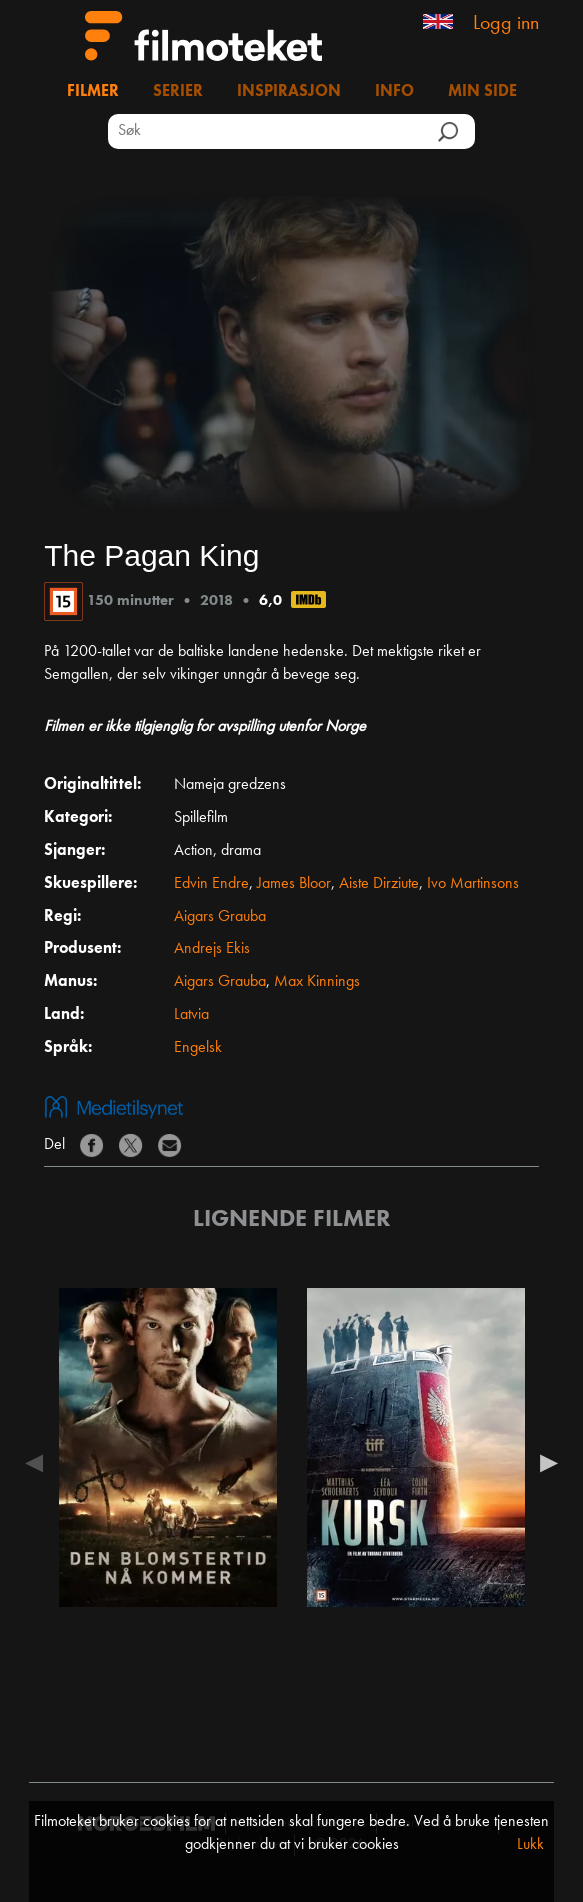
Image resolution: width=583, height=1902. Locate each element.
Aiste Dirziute (379, 884)
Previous (39, 1463)
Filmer (93, 92)
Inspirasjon (289, 92)
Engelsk (198, 1048)
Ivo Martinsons (473, 884)
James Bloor (294, 884)
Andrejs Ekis (212, 949)
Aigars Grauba (220, 917)
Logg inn (506, 24)
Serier (178, 92)
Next (544, 1463)
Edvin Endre (211, 884)
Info (394, 92)
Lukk (530, 1845)
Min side (482, 92)
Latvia (191, 1015)
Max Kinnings (317, 982)
